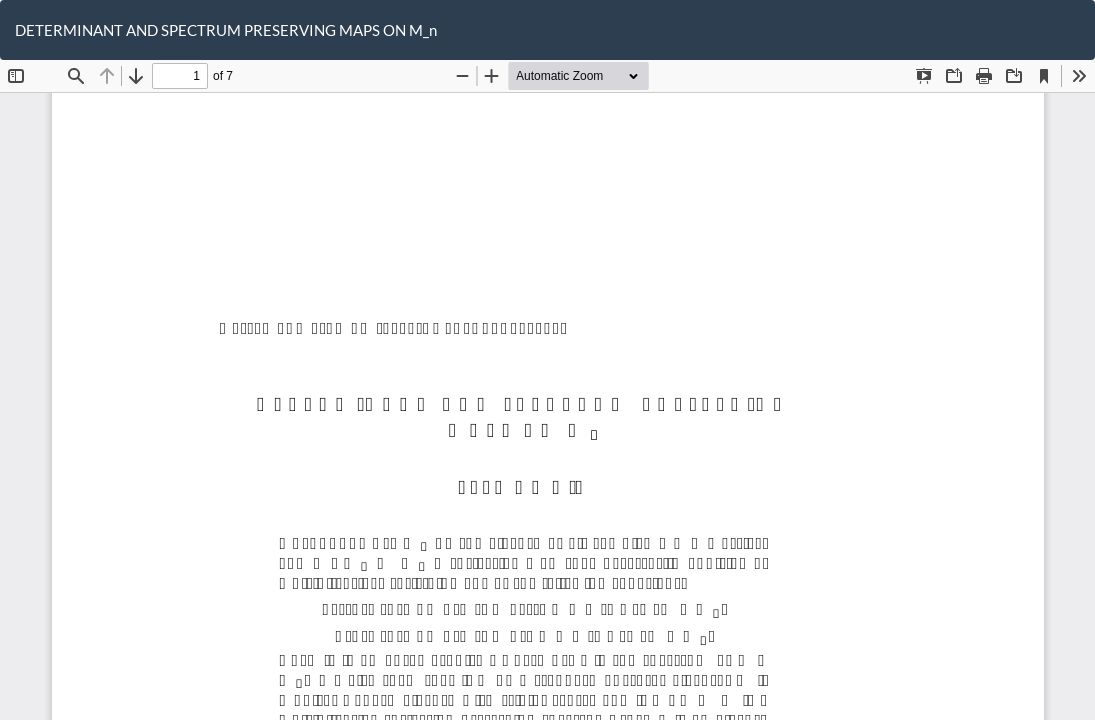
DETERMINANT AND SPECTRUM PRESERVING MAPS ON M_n (226, 30)
